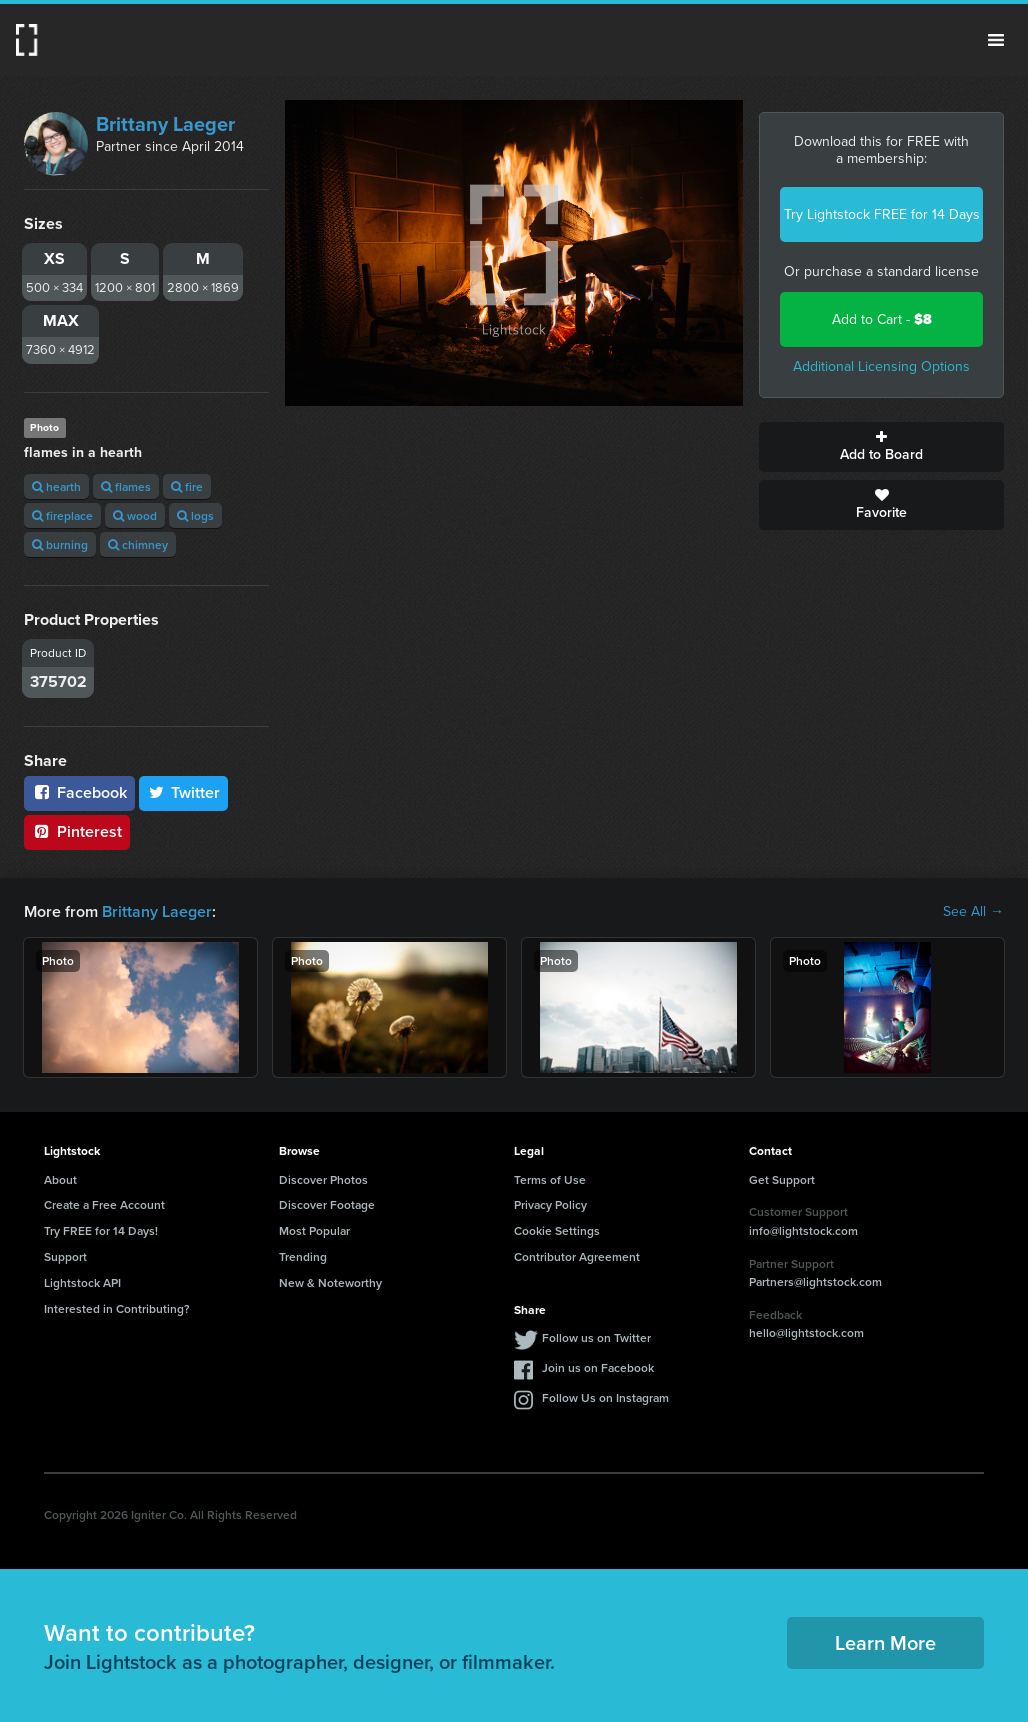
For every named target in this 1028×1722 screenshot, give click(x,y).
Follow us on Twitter (596, 1337)
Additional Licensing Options (881, 366)
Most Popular (314, 1230)
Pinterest (77, 831)
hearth (56, 486)
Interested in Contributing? (117, 1308)
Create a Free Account (104, 1204)
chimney (138, 544)
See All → (973, 912)
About (60, 1179)
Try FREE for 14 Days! (101, 1230)
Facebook (79, 792)
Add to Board (881, 447)
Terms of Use (550, 1179)
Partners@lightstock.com (815, 1281)
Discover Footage (327, 1204)
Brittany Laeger (165, 124)
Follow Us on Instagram (605, 1397)
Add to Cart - (882, 319)
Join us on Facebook (598, 1367)
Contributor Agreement (577, 1256)
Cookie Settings (557, 1230)
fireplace (62, 515)
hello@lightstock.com (806, 1332)
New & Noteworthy (330, 1282)
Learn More (885, 1642)
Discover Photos (323, 1179)
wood (135, 515)
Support (65, 1256)
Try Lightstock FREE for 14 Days (882, 214)
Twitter (184, 792)
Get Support (782, 1179)
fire (187, 486)
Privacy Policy (550, 1204)
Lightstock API (82, 1282)
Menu (996, 40)
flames (126, 486)
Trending (303, 1256)
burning (60, 544)
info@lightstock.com (803, 1230)
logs (195, 515)
